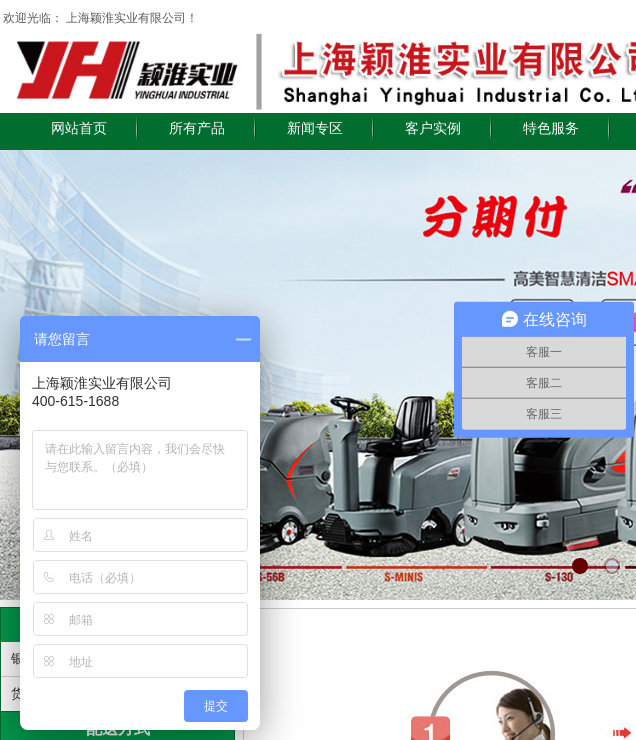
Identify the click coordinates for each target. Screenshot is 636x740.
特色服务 (551, 128)
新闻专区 (315, 128)
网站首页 (79, 128)
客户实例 (433, 128)
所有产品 (197, 128)
